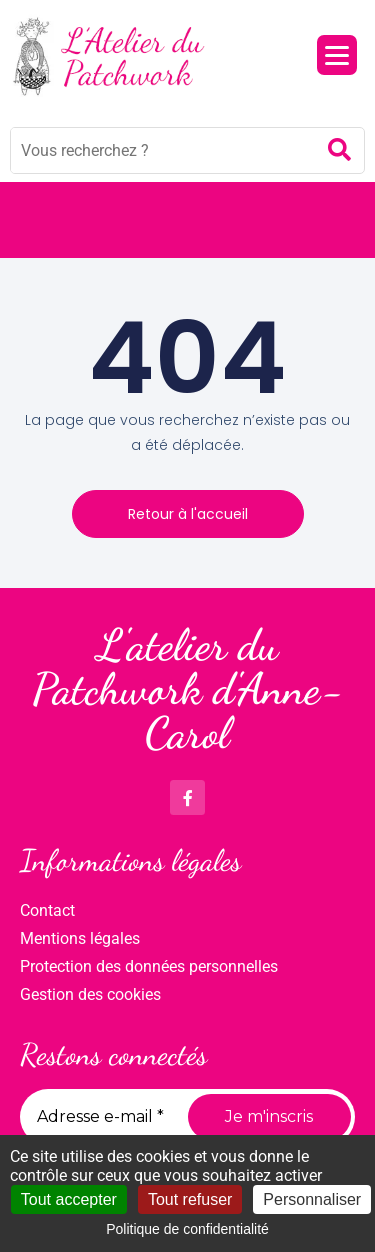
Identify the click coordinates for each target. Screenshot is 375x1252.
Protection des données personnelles (149, 966)
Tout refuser (190, 1199)
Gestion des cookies (90, 994)
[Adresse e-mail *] (106, 1117)
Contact (47, 910)
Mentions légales (80, 938)
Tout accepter (69, 1199)
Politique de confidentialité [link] (187, 1229)
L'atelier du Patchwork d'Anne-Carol (188, 689)
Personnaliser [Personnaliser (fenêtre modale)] (312, 1199)
